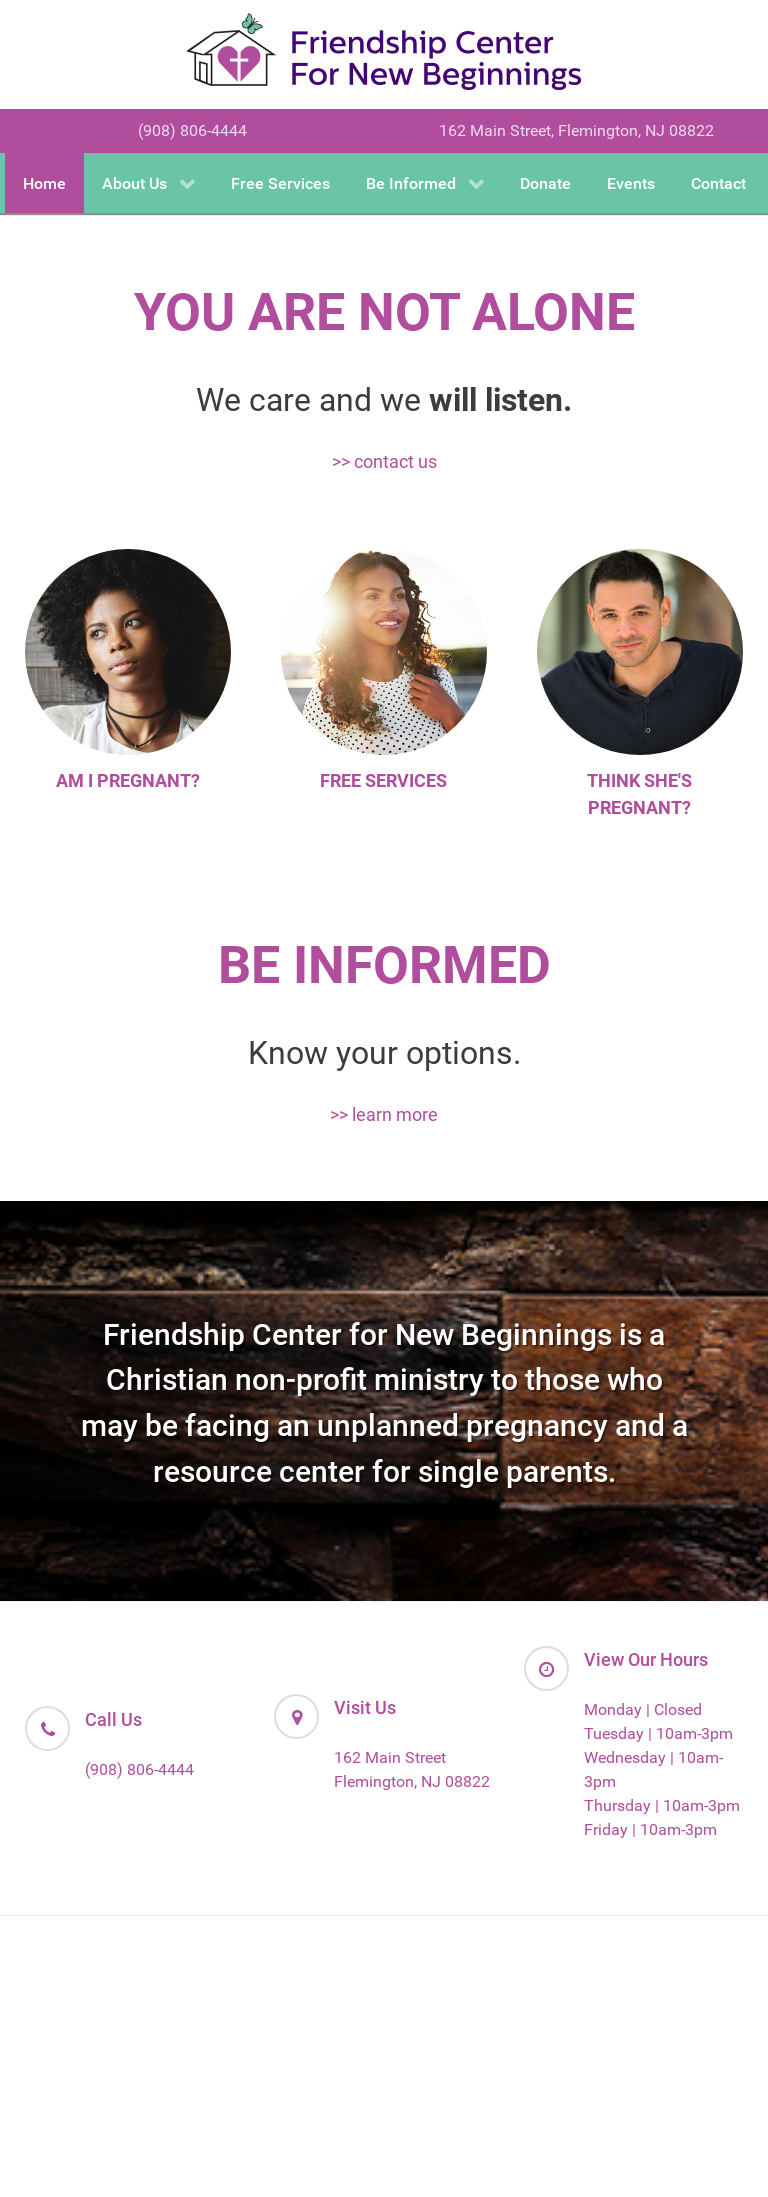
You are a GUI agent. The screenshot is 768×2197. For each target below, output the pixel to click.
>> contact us (384, 461)
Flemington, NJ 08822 (412, 1781)
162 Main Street (390, 1757)
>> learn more (384, 1114)
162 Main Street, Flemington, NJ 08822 (576, 130)
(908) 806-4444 (192, 130)
